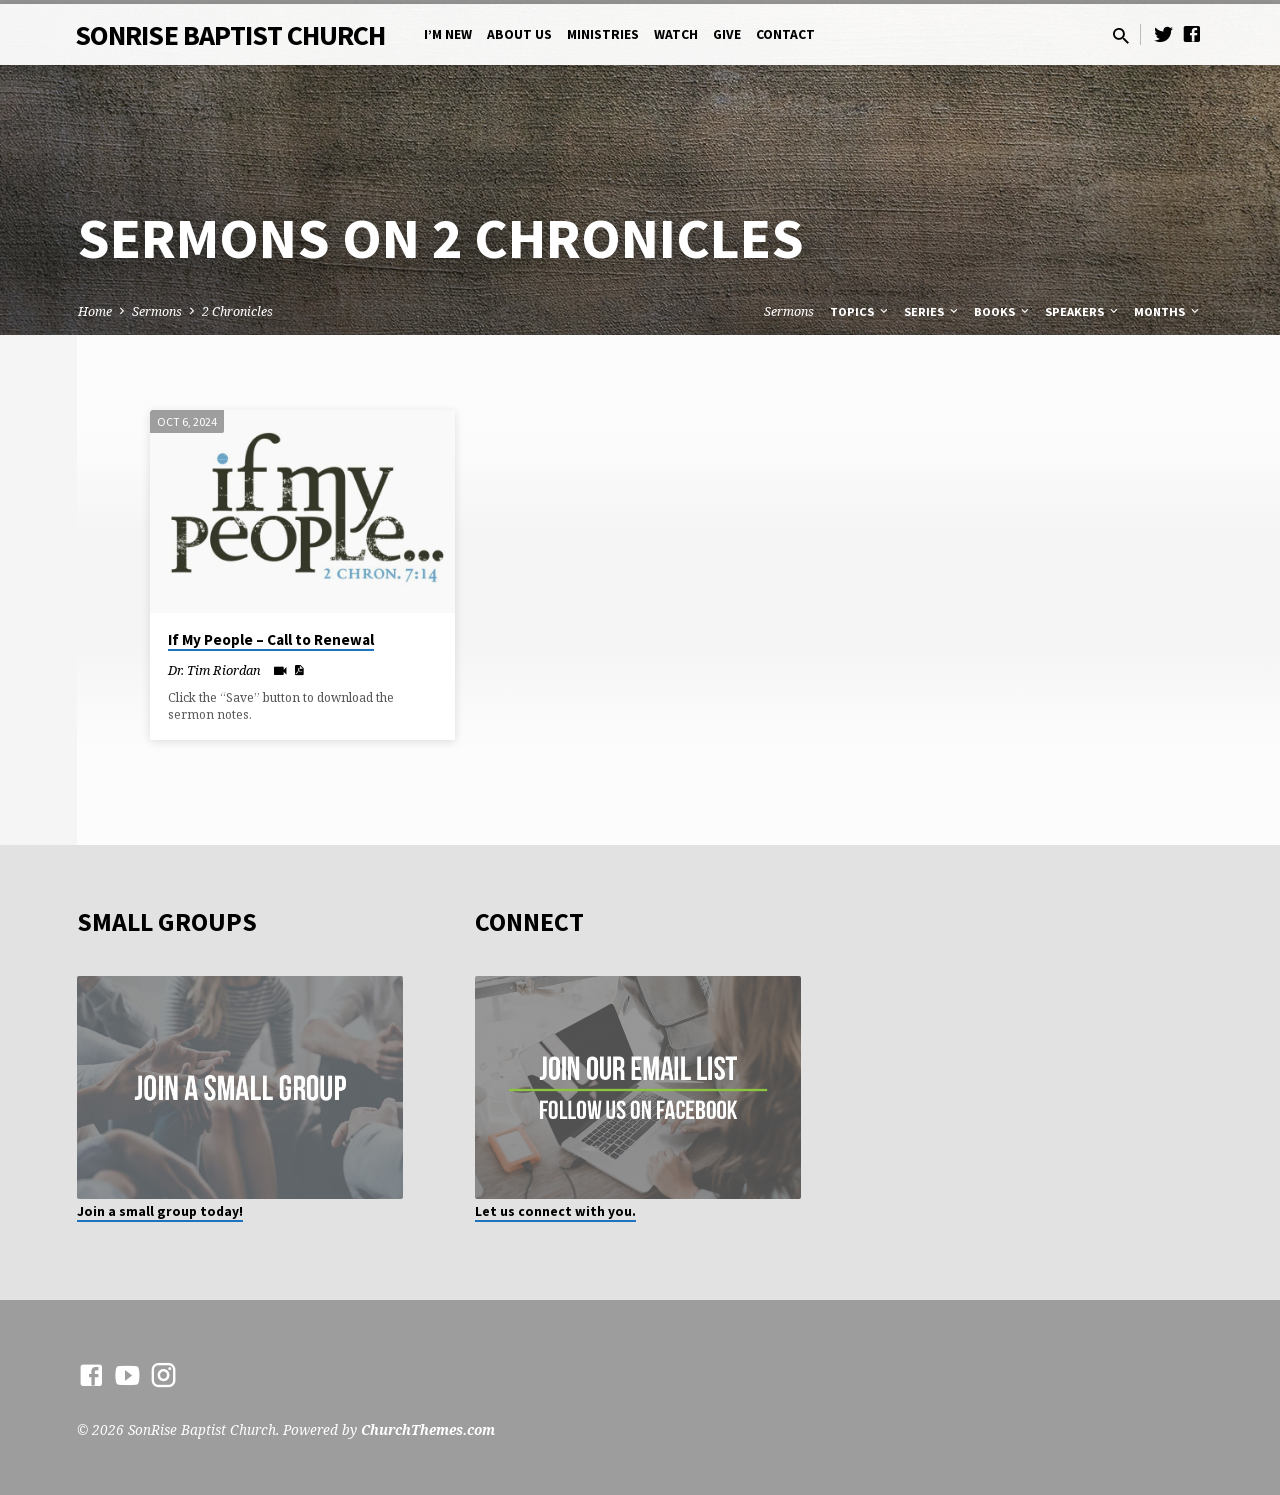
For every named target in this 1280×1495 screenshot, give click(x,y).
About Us (519, 34)
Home (95, 311)
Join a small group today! (160, 1211)
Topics (860, 311)
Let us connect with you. (555, 1211)
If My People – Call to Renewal (271, 639)
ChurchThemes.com (428, 1429)
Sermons (157, 311)
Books (1003, 311)
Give (727, 34)
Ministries (603, 34)
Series (932, 311)
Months (1168, 311)
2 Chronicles (237, 311)
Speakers (1083, 311)
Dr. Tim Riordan (214, 670)
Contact (785, 34)
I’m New (448, 34)
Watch (676, 34)
